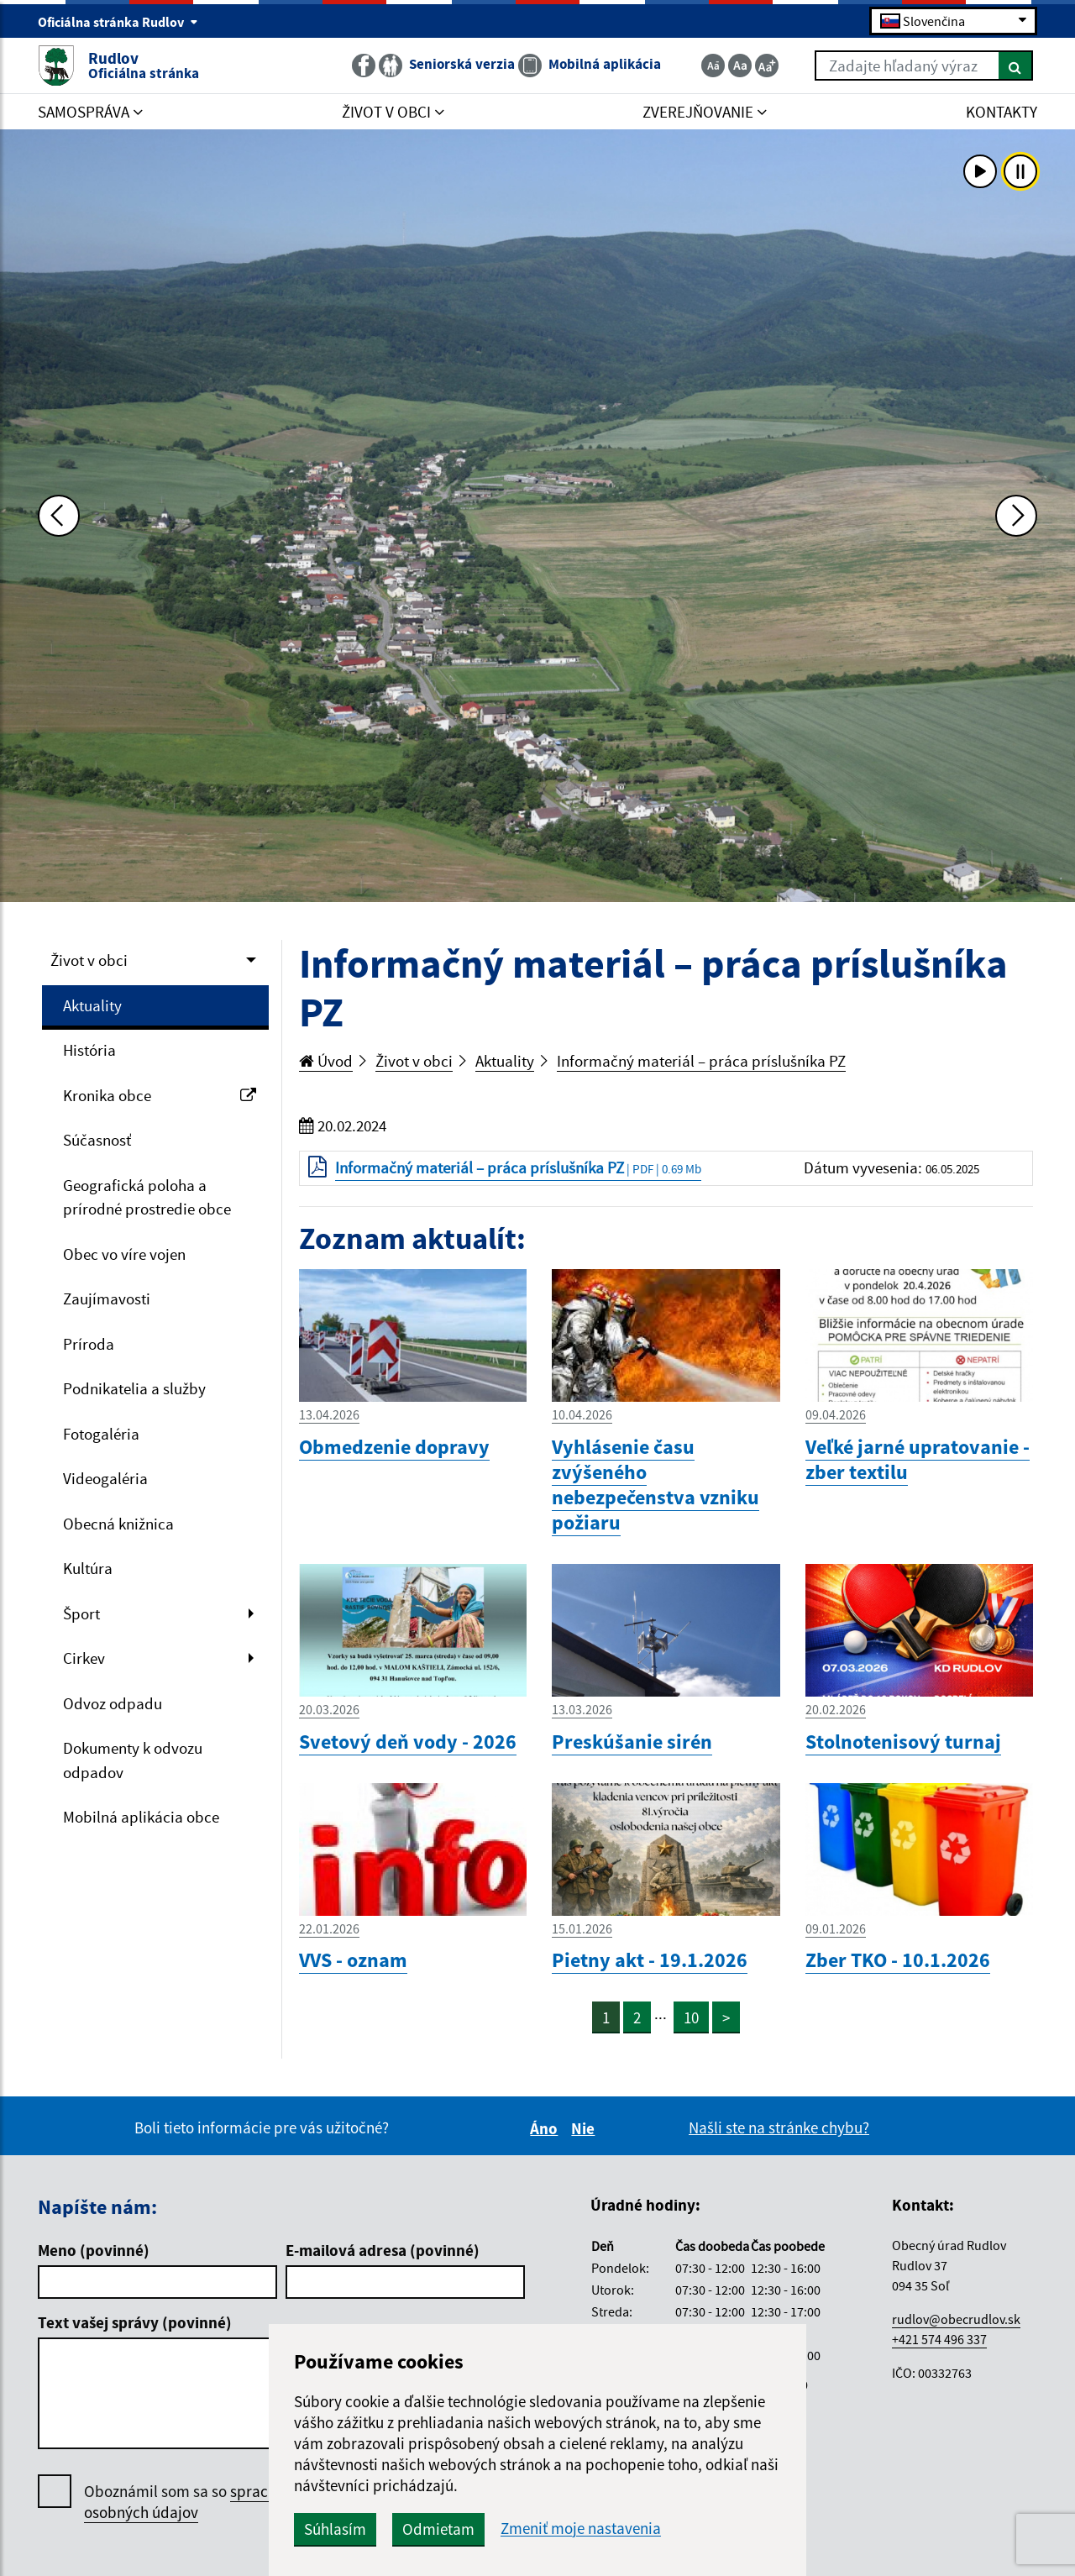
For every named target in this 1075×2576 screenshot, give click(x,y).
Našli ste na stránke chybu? (779, 2127)
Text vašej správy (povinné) (135, 2322)
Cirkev (84, 1658)
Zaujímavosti (106, 1298)
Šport (81, 1613)
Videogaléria (105, 1478)
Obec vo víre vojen (124, 1254)
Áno (546, 2128)
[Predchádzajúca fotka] (59, 516)
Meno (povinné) (93, 2250)
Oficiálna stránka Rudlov (118, 21)
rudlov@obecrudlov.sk (956, 2319)
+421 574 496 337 (939, 2339)
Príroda (88, 1344)
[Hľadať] (1016, 65)
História (89, 1050)
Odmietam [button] (438, 2529)
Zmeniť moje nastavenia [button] (581, 2529)
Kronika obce (159, 1095)
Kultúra (88, 1568)
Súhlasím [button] (335, 2529)
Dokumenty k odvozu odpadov (132, 1760)
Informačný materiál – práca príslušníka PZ (701, 1061)
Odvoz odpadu (112, 1703)
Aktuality (92, 1005)
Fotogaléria (101, 1434)
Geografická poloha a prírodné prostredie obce (147, 1197)
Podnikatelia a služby (134, 1388)
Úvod (326, 1061)
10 (691, 2017)
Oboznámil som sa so (201, 2502)
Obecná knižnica (118, 1524)
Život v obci (89, 960)
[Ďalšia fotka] (1016, 516)
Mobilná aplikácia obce (141, 1817)
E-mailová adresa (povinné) (383, 2250)
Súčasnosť (97, 1140)
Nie (585, 2128)
